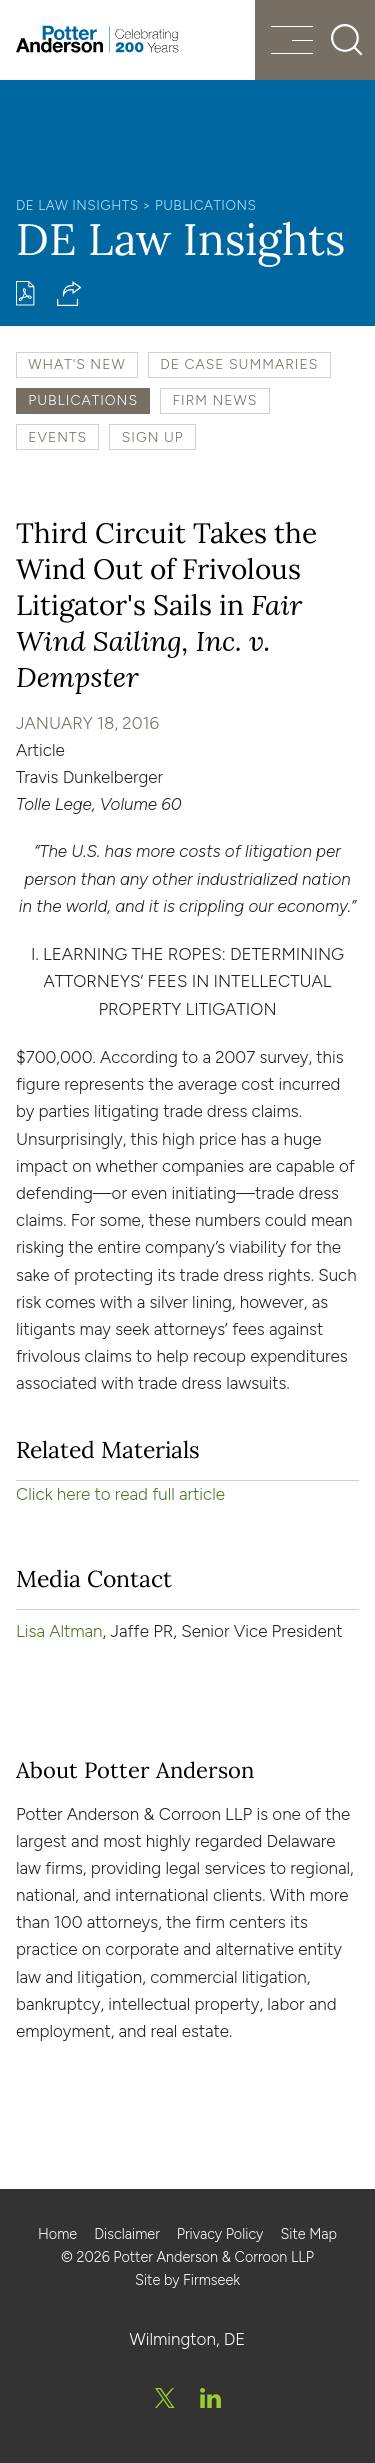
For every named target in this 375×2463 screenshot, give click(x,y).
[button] (69, 293)
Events (57, 437)
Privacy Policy (220, 2234)
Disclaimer (127, 2234)
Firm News (215, 400)
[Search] (347, 40)
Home (57, 2234)
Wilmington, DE (188, 2339)
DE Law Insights (77, 205)
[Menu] (292, 42)
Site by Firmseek (187, 2280)
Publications (205, 205)
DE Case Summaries (239, 364)
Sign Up (153, 437)
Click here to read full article (120, 1494)
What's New (76, 364)
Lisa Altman (59, 1631)
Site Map (308, 2234)
